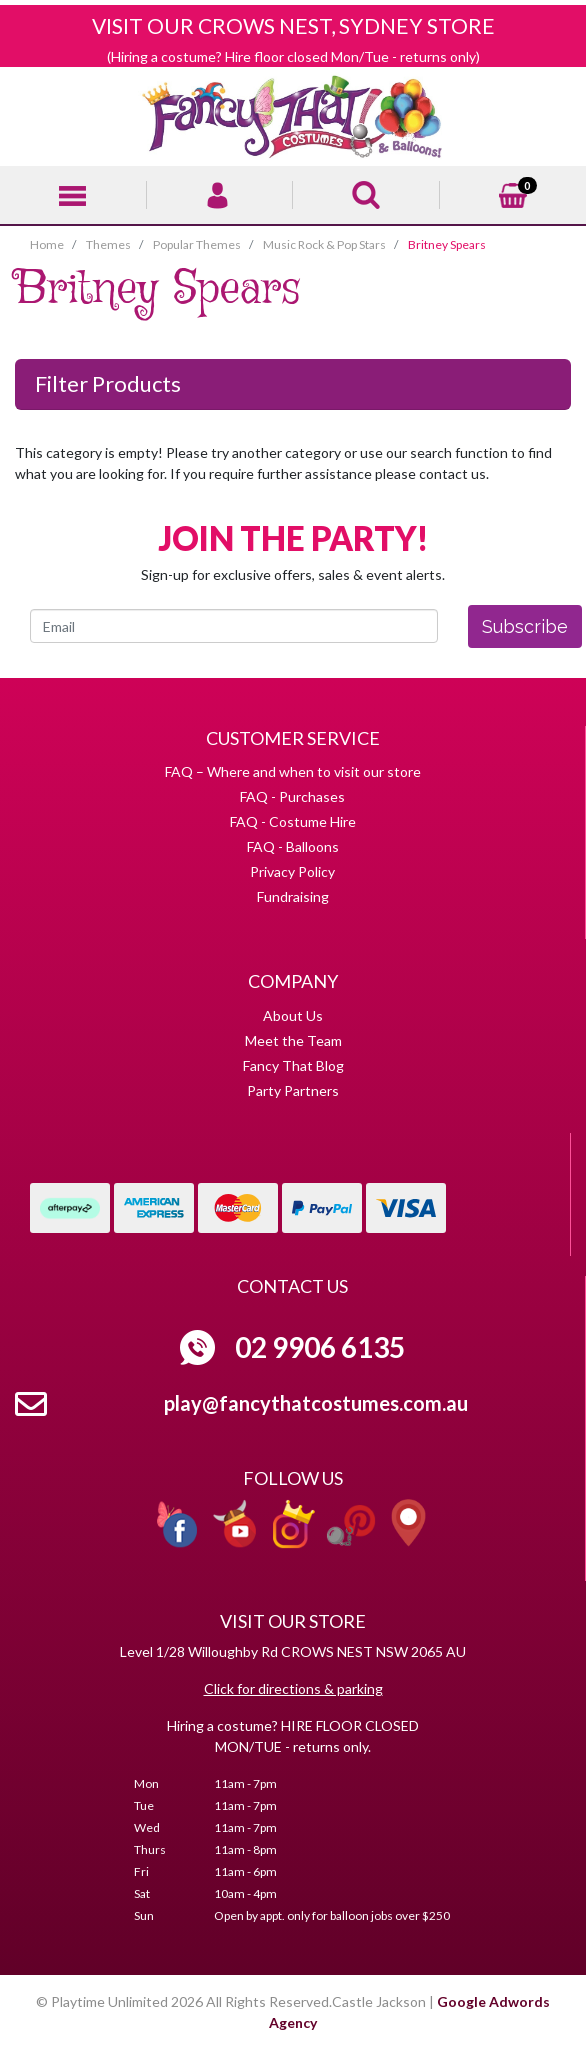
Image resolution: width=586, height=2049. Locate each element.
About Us (293, 1015)
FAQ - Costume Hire (293, 821)
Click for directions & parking (293, 1688)
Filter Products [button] (108, 384)
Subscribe (525, 626)
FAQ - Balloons (293, 846)
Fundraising (293, 896)
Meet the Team (293, 1040)
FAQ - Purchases (292, 796)
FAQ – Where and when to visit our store (293, 771)
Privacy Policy (292, 871)
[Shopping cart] (513, 192)
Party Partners (293, 1090)
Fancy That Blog (293, 1065)
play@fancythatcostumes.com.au (316, 1403)
